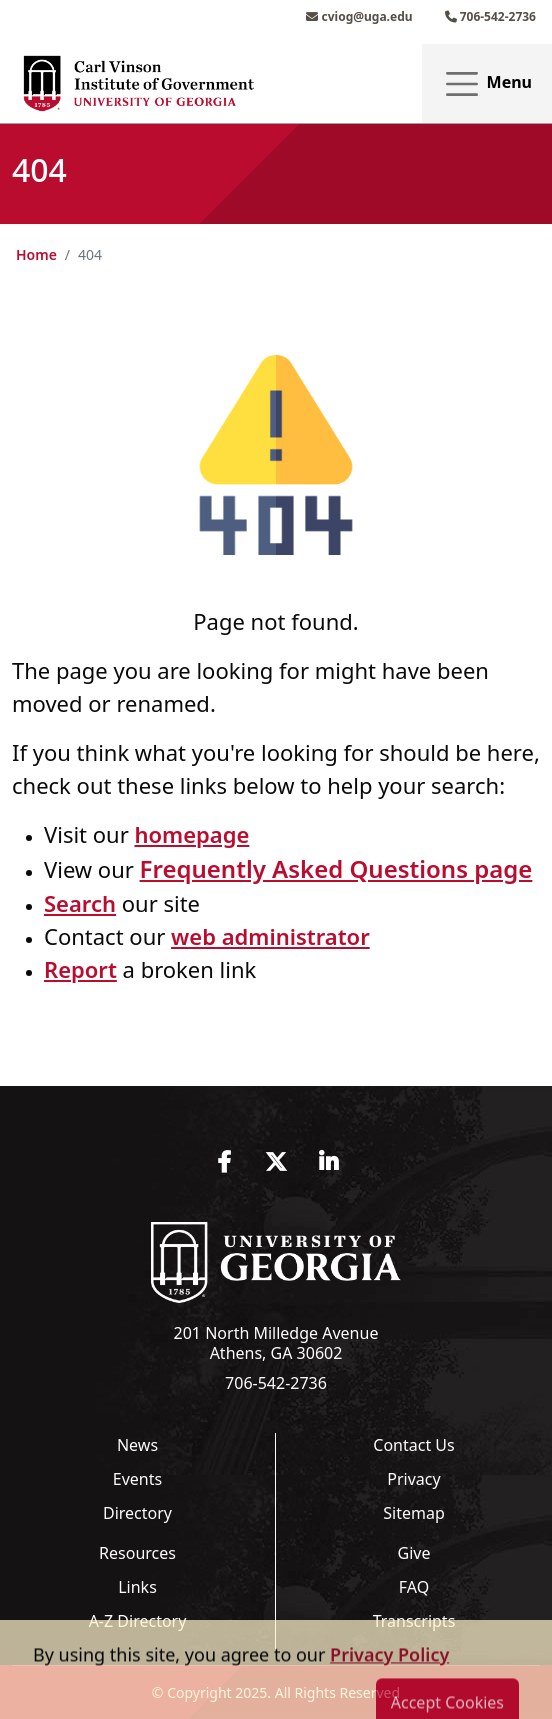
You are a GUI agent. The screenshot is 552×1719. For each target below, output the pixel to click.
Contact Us (413, 1445)
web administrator (270, 936)
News (137, 1445)
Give (414, 1553)
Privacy (413, 1479)
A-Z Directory (138, 1621)
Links (137, 1587)
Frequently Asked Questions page (336, 868)
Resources (137, 1553)
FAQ (414, 1587)
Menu (487, 83)
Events (137, 1479)
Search (80, 903)
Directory (137, 1513)
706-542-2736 (490, 16)
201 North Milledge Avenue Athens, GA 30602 (276, 1343)
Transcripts (414, 1621)
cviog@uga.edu (359, 16)
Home (36, 254)
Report (80, 969)
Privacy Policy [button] (389, 1704)
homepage (191, 834)
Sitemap (414, 1513)
